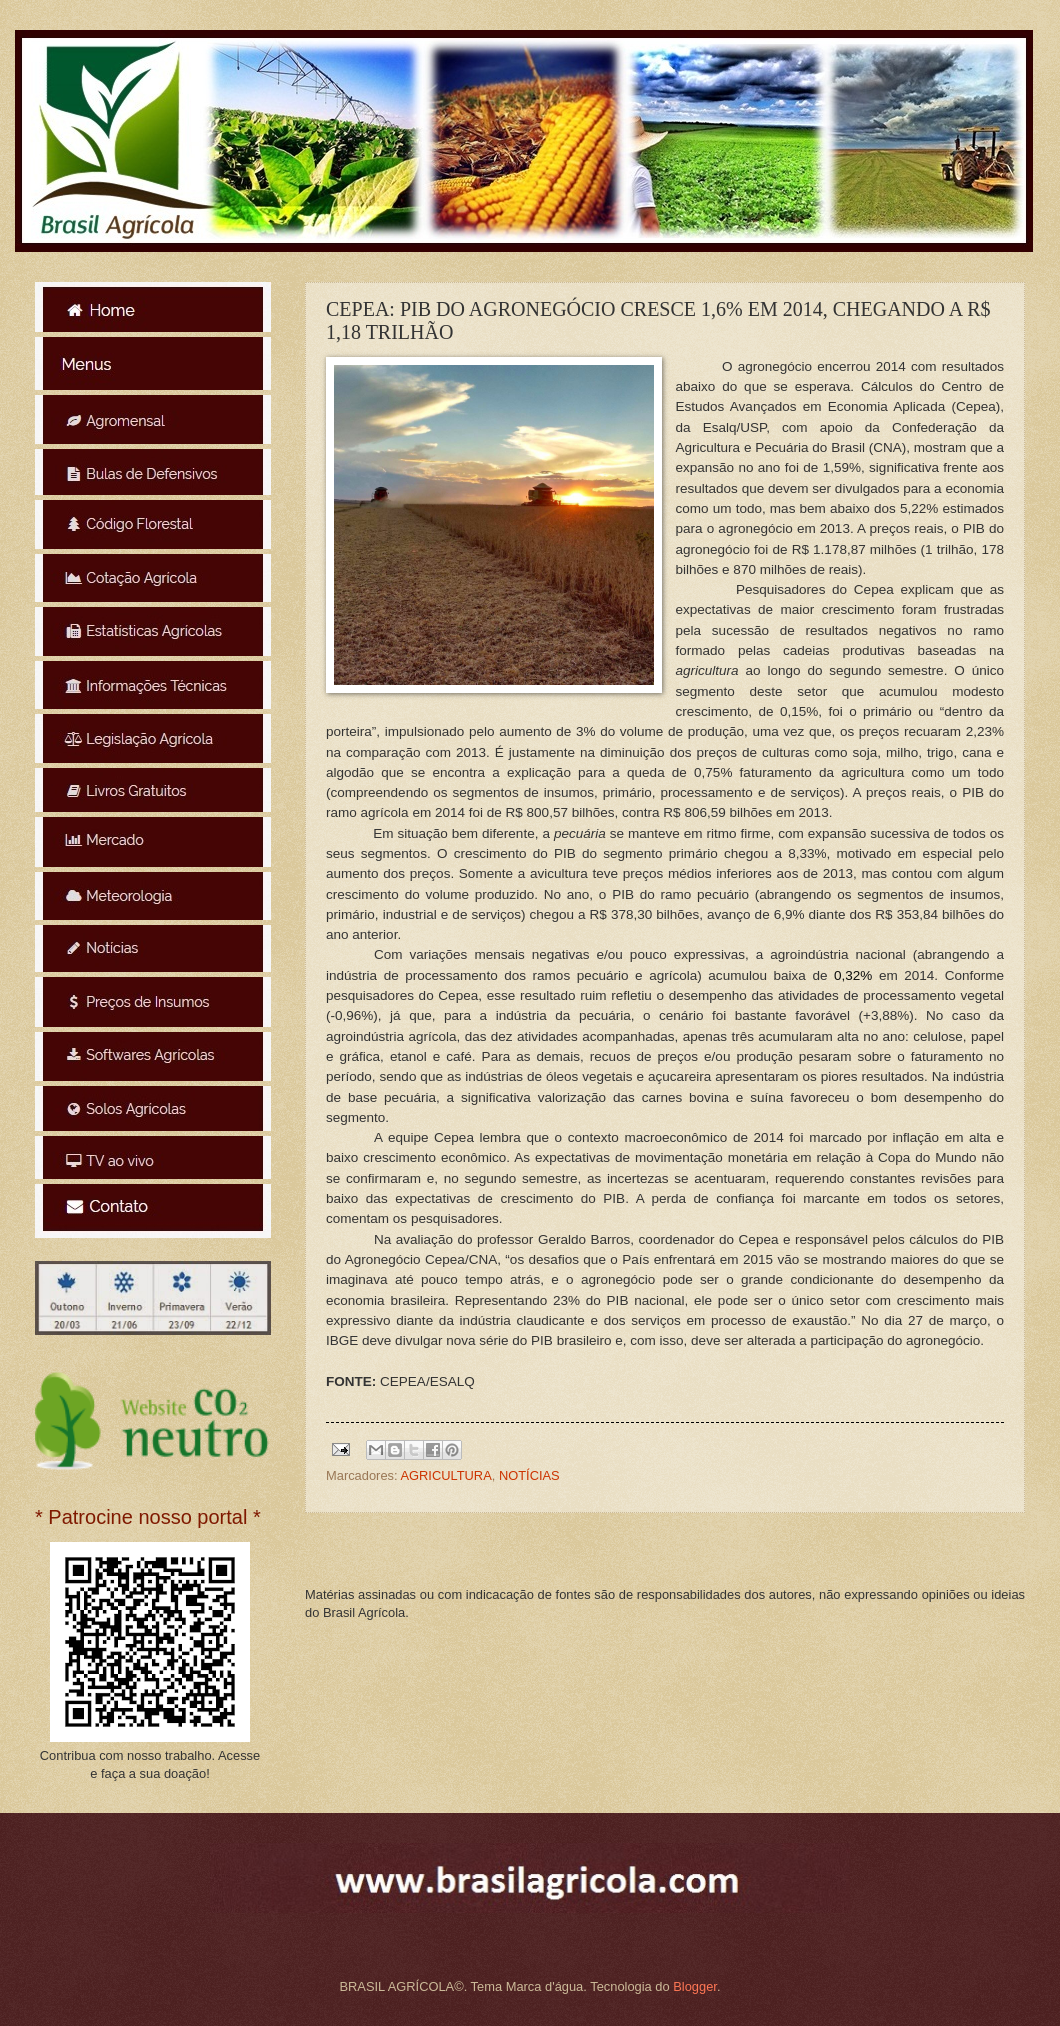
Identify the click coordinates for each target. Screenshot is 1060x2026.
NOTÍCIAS (529, 1475)
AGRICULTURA (445, 1475)
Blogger (695, 1986)
